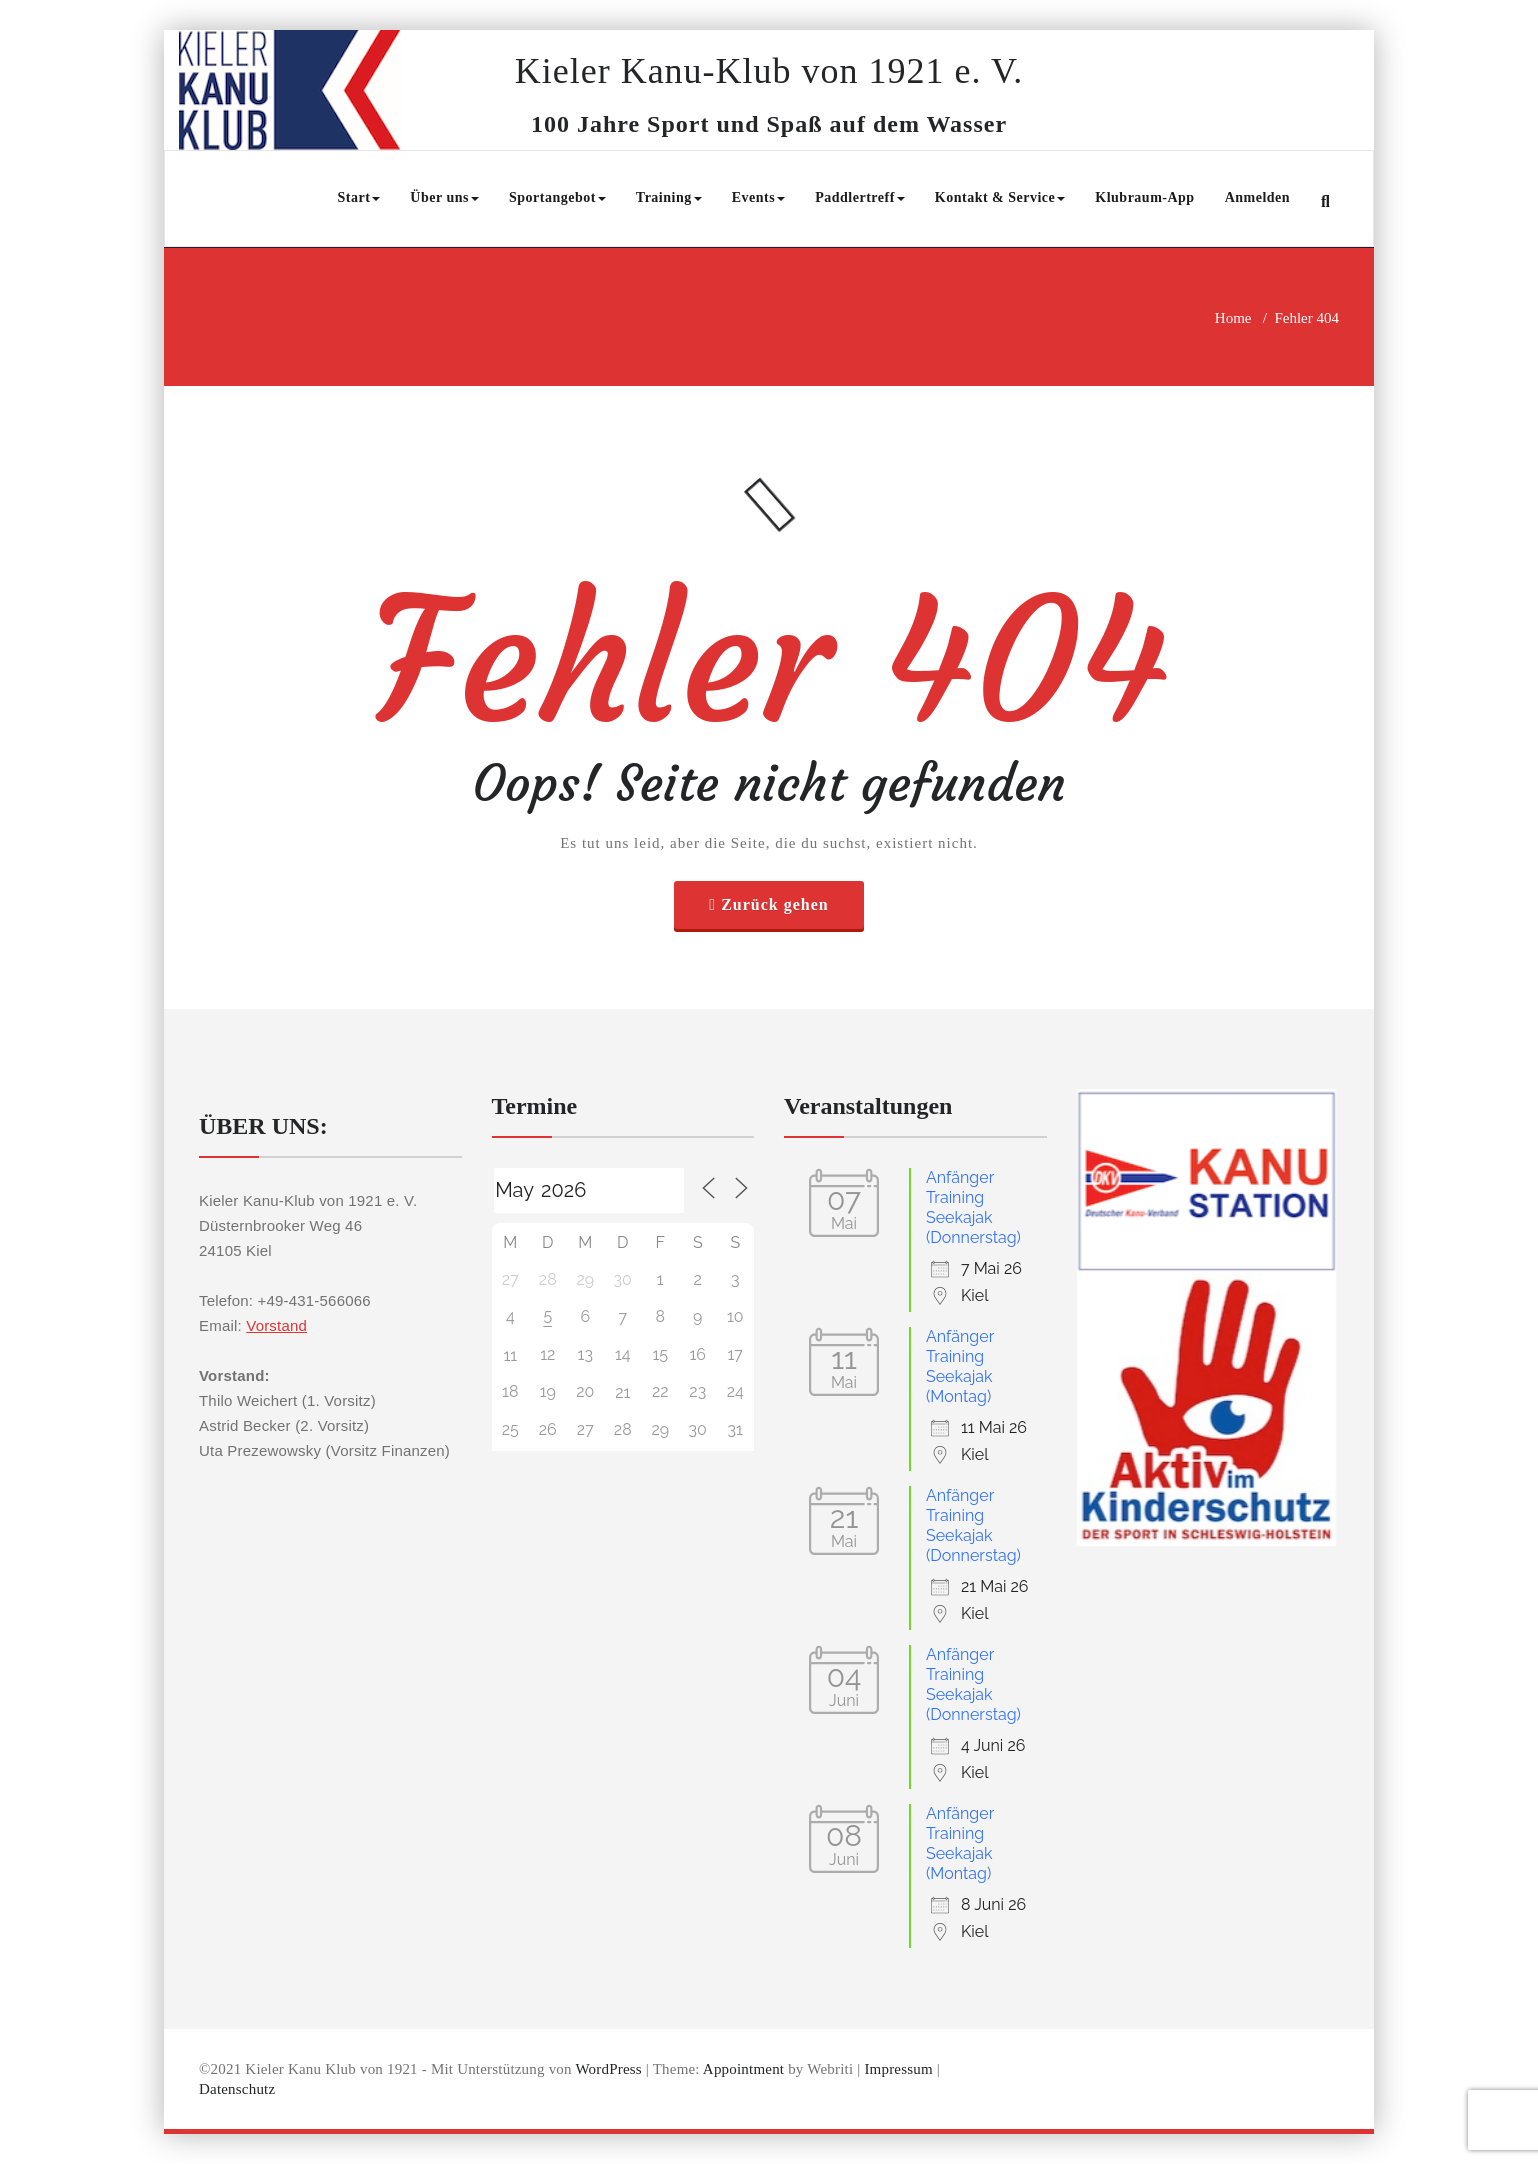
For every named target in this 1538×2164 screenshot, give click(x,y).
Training (669, 197)
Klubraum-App (1144, 197)
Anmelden (1257, 197)
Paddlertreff (860, 197)
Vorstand (276, 1325)
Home (1233, 318)
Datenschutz (237, 2089)
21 (622, 1392)
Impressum (898, 2069)
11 (510, 1355)
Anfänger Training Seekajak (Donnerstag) (973, 1207)
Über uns (444, 197)
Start (359, 197)
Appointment (743, 2069)
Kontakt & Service (1000, 197)
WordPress (608, 2069)
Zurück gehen (775, 904)
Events (758, 197)
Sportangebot (557, 197)
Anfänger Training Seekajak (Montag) (960, 1366)
